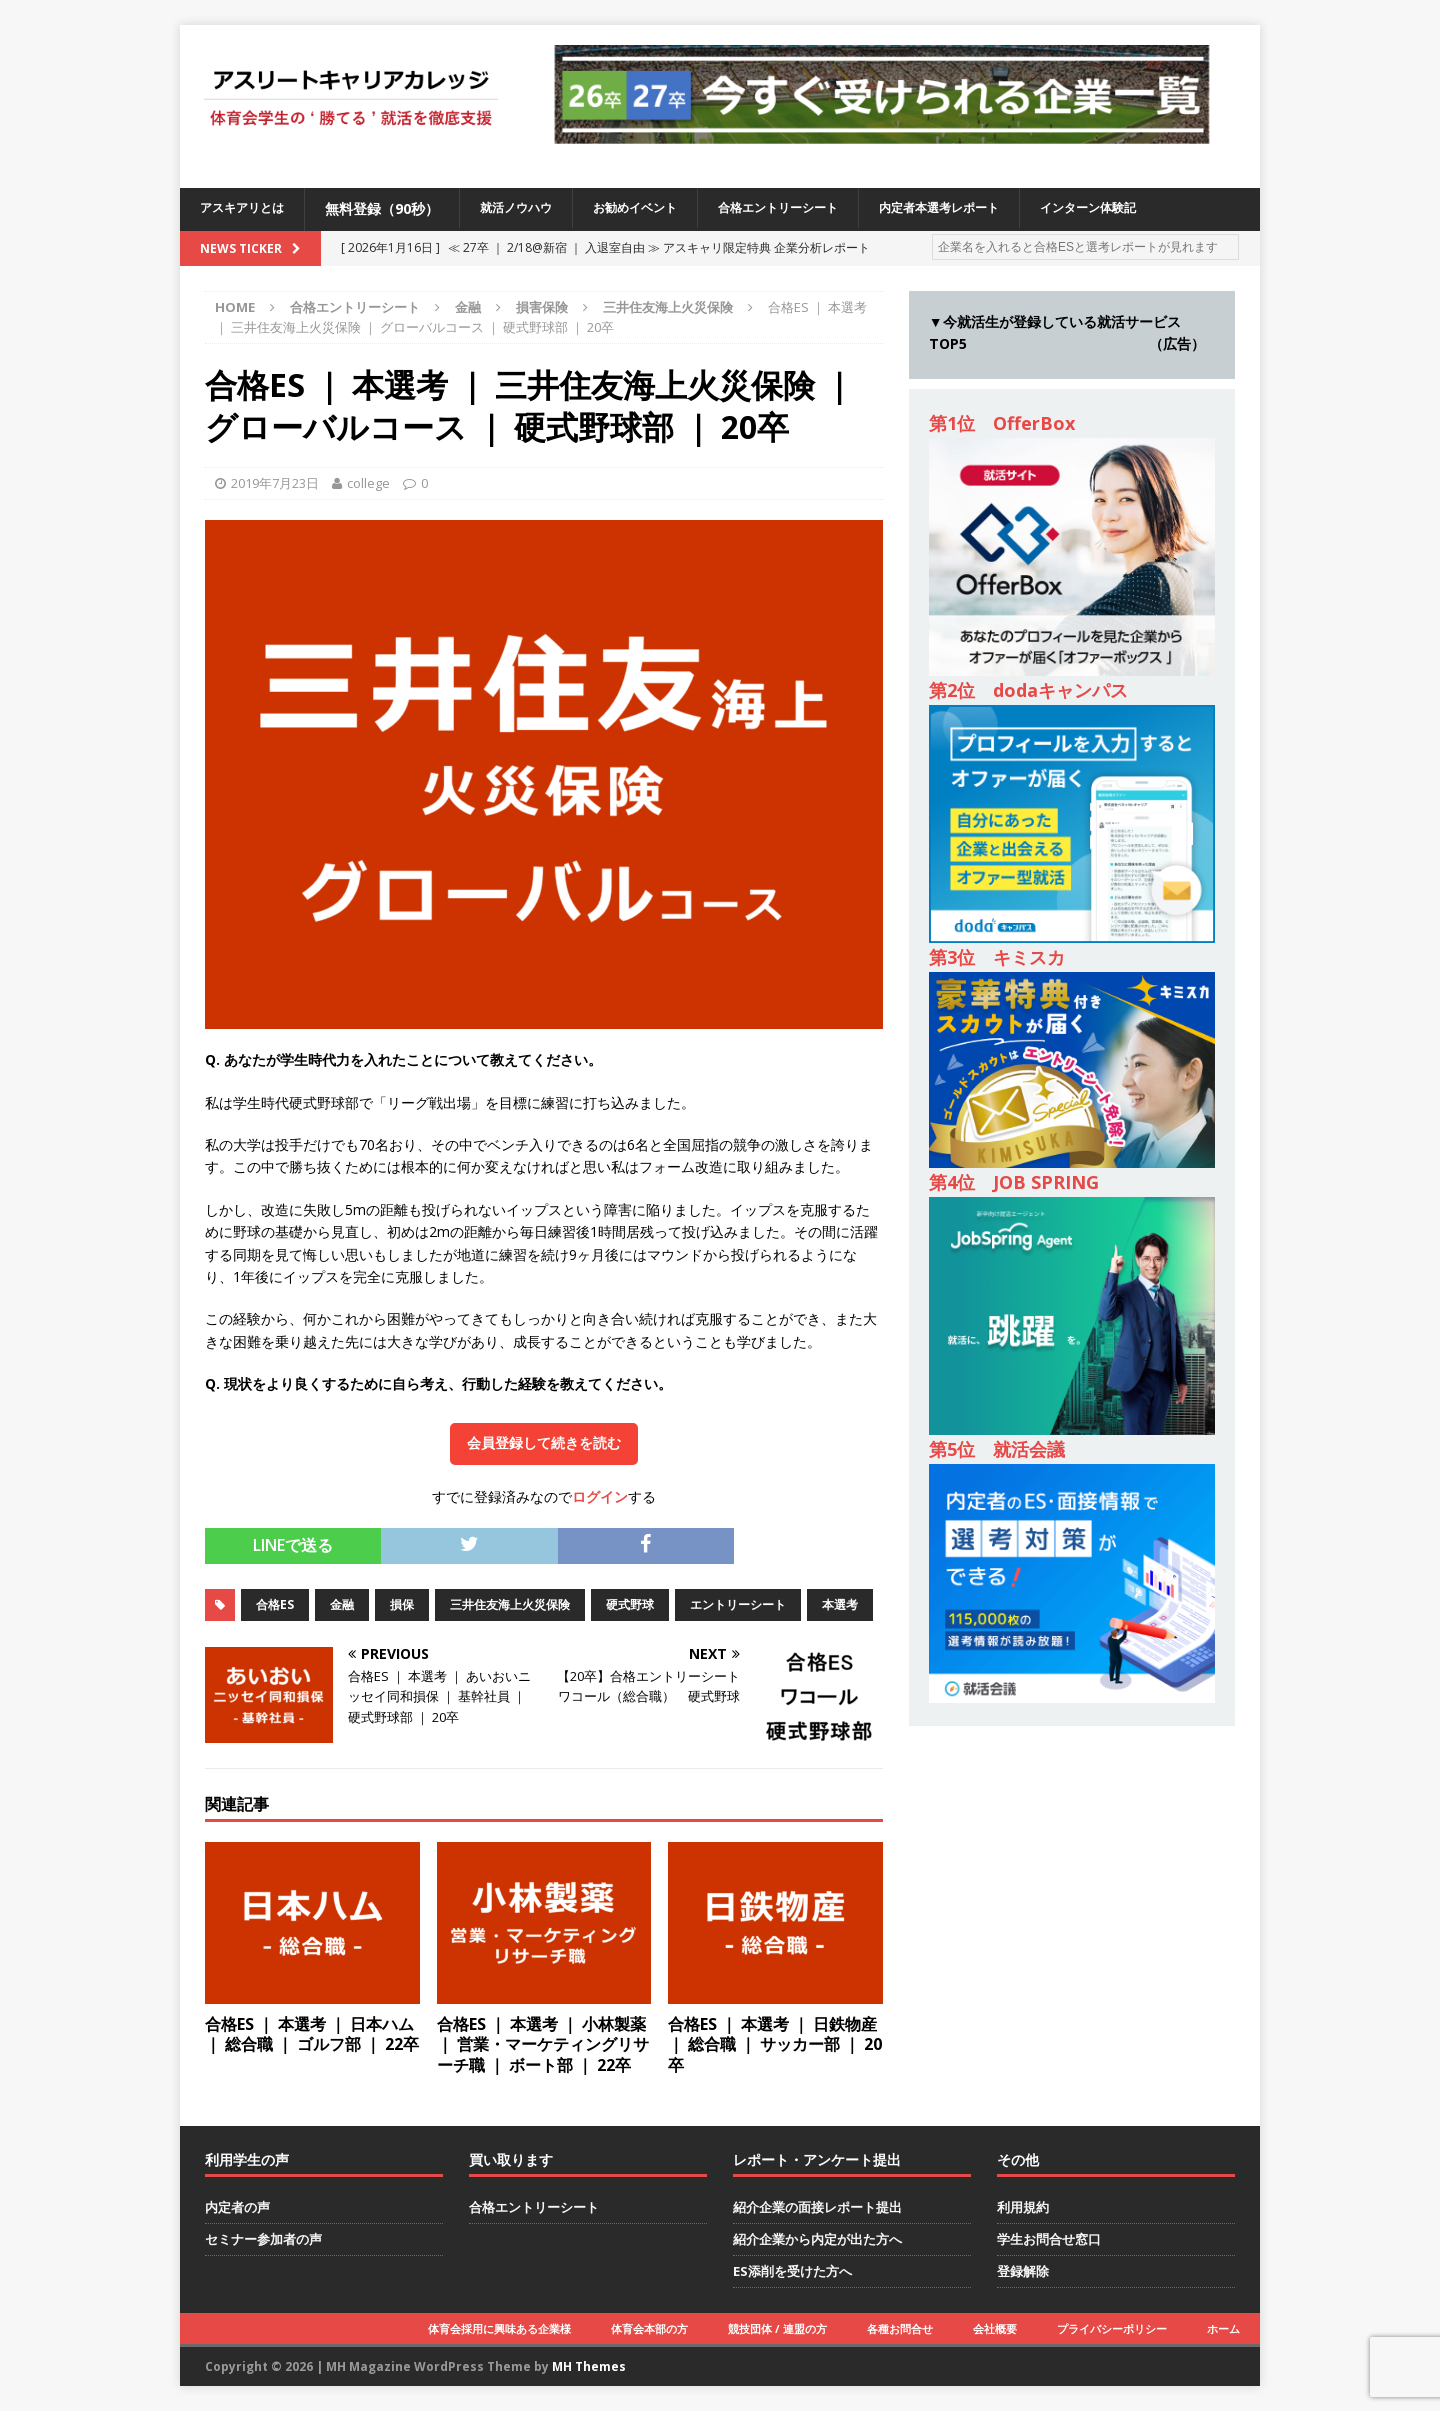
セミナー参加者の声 (263, 2239)
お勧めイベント (668, 208)
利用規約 (1023, 2207)
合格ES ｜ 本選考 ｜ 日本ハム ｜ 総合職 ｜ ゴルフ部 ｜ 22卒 (312, 2034)
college (368, 483)
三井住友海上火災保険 (510, 1604)
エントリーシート (738, 1604)
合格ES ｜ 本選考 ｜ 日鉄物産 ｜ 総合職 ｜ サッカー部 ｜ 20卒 (775, 2045)
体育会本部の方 (649, 2328)
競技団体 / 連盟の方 (777, 2328)
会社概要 (995, 2328)
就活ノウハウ (536, 208)
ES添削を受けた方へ (792, 2271)
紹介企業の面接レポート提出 (817, 2207)
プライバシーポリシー (1112, 2328)
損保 (402, 1604)
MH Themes (589, 2366)
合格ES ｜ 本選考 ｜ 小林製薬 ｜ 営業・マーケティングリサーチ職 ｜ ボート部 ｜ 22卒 (543, 2045)
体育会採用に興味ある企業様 (499, 2328)
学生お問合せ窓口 (1049, 2239)
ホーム (1223, 2328)
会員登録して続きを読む (544, 1443)
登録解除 (1023, 2271)
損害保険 (542, 307)
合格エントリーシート (828, 208)
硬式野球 (630, 1604)
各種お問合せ (900, 2328)
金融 (468, 307)
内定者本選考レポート (1009, 208)
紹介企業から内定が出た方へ (817, 2239)
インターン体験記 (1176, 208)
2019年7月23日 (275, 483)
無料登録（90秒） (396, 208)
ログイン (600, 1496)
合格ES (275, 1604)
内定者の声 (237, 2207)
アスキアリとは (249, 208)
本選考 (840, 1604)
